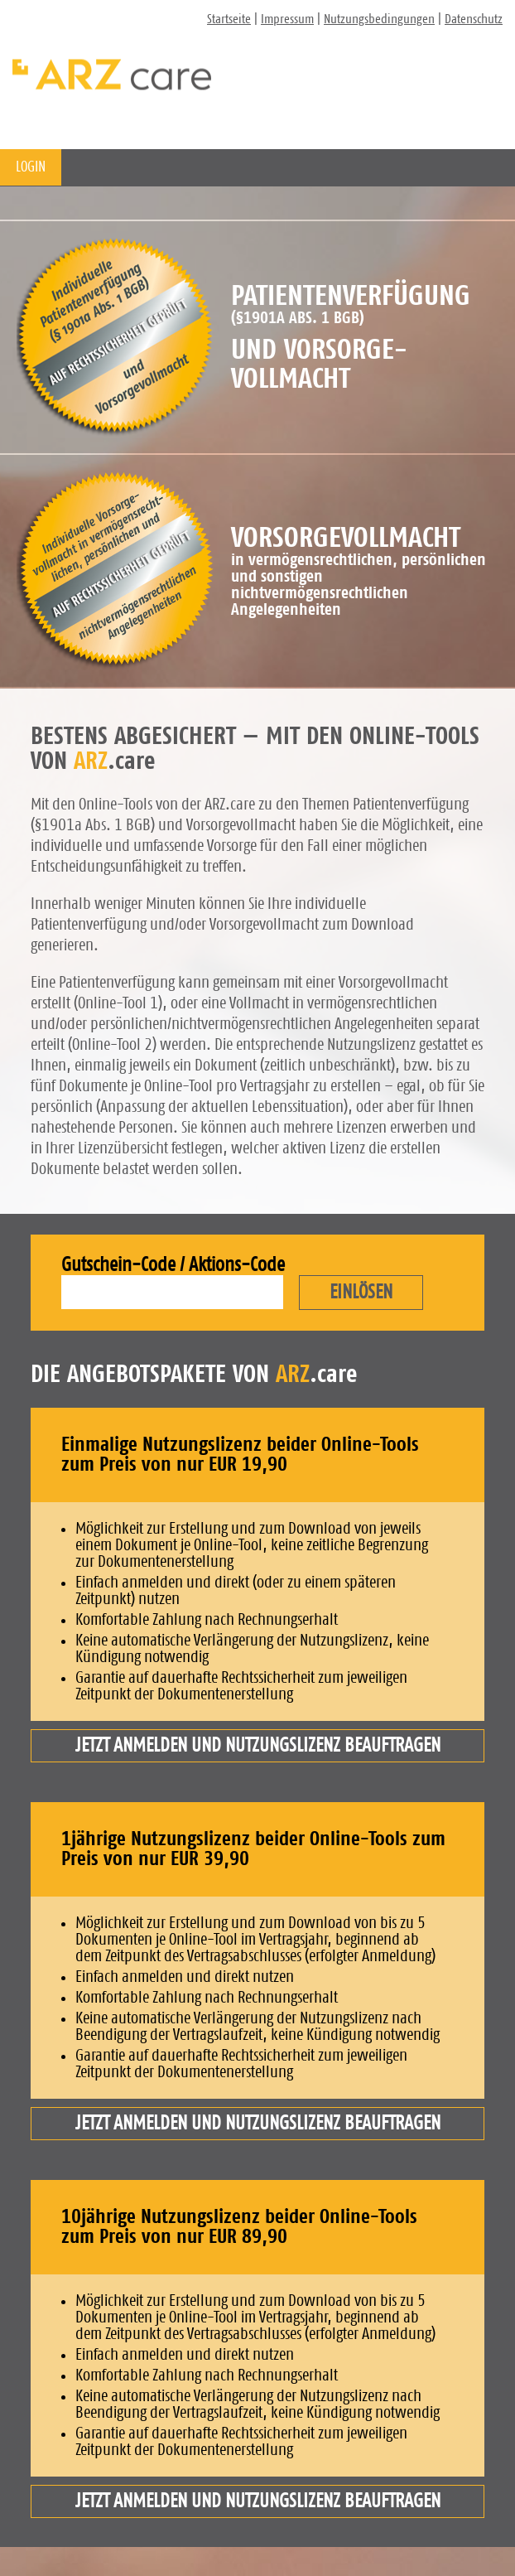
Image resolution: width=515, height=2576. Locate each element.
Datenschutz (474, 19)
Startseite (229, 19)
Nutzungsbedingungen (379, 19)
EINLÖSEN (361, 1292)
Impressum (287, 19)
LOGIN (31, 167)
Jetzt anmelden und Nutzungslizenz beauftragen (257, 1746)
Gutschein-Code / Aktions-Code (173, 1265)
